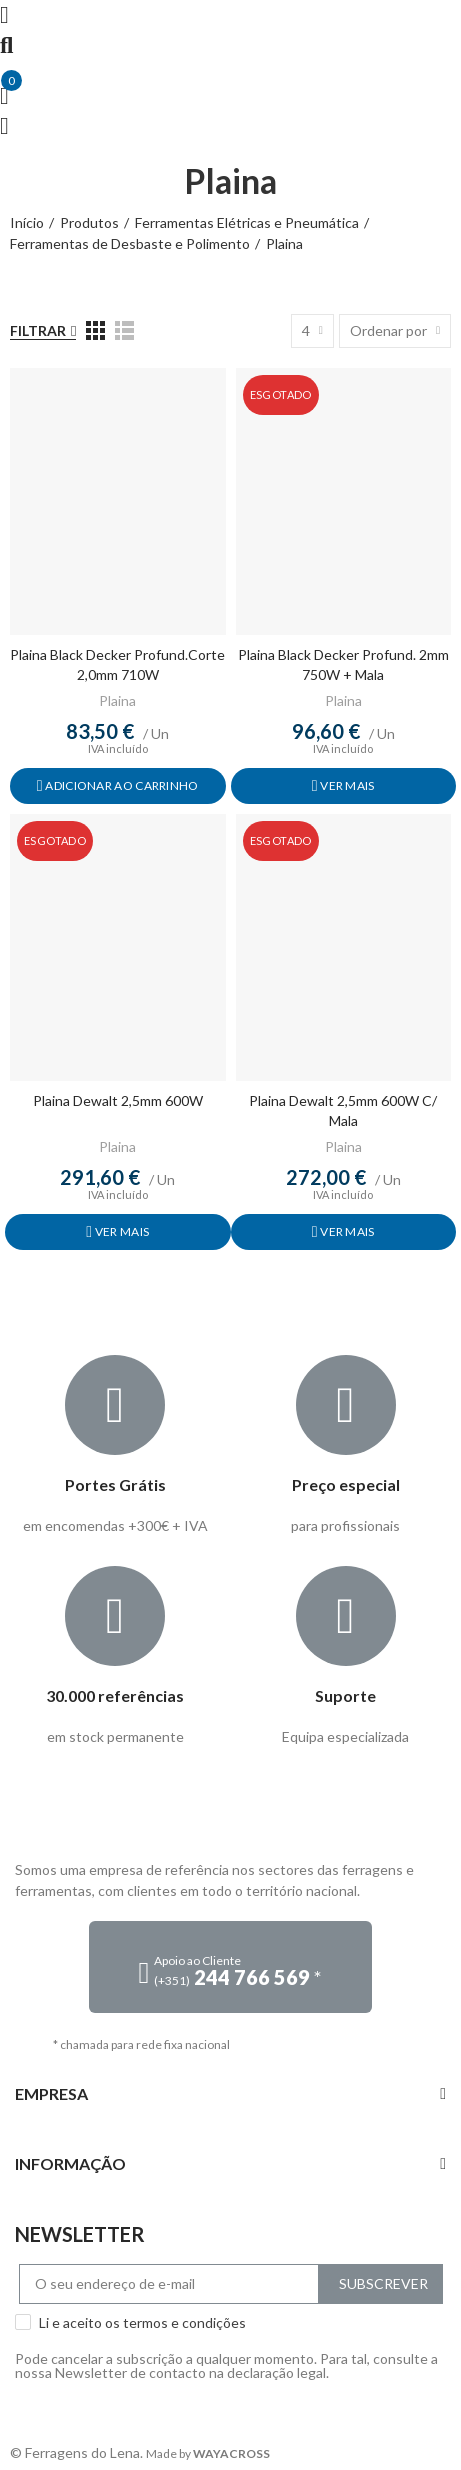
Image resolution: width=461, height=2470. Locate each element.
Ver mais (346, 785)
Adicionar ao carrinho (121, 785)
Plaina (117, 700)
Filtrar (38, 330)
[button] (231, 1967)
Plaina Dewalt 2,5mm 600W (118, 1100)
